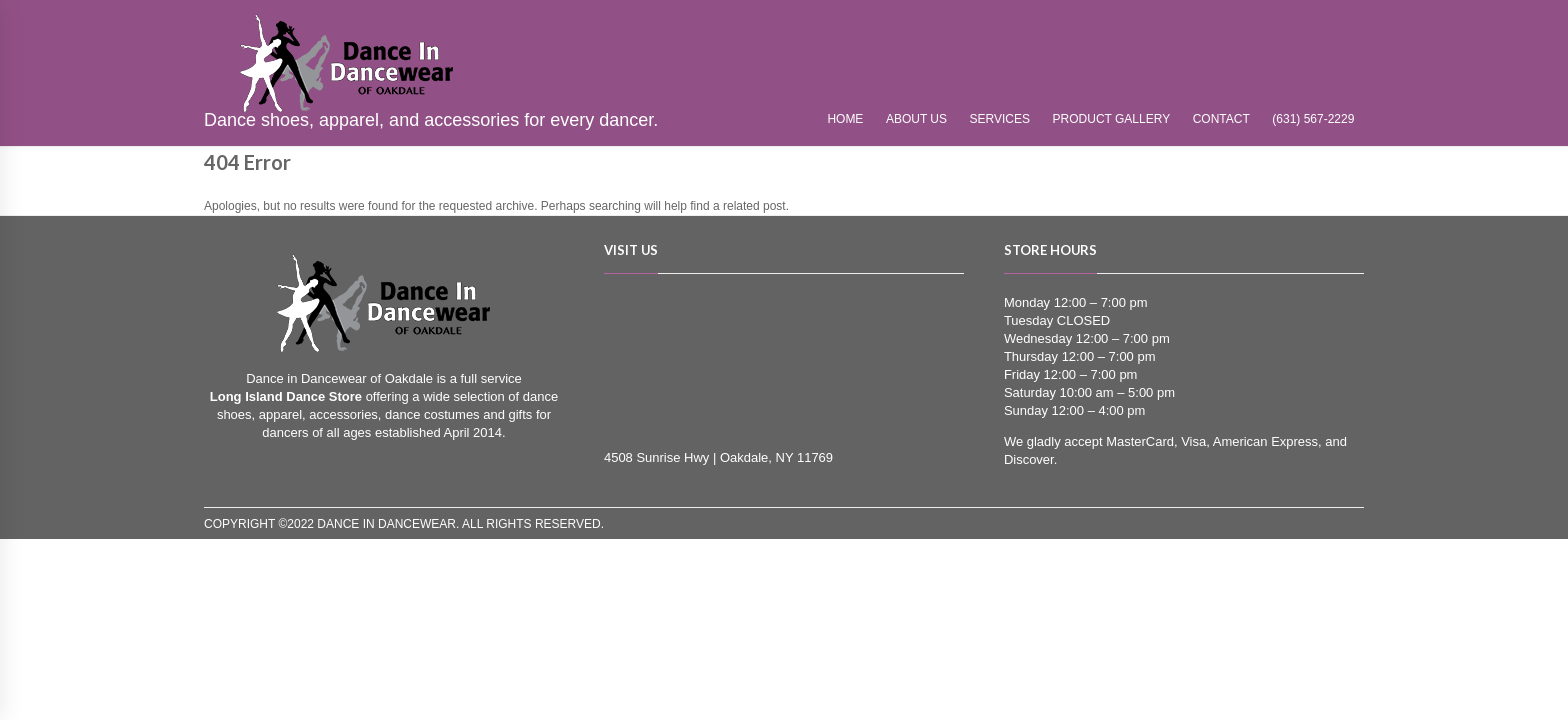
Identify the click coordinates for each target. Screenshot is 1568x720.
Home (845, 119)
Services (1000, 119)
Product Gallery (1112, 119)
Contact (1221, 119)
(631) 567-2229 (1313, 119)
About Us (916, 119)
